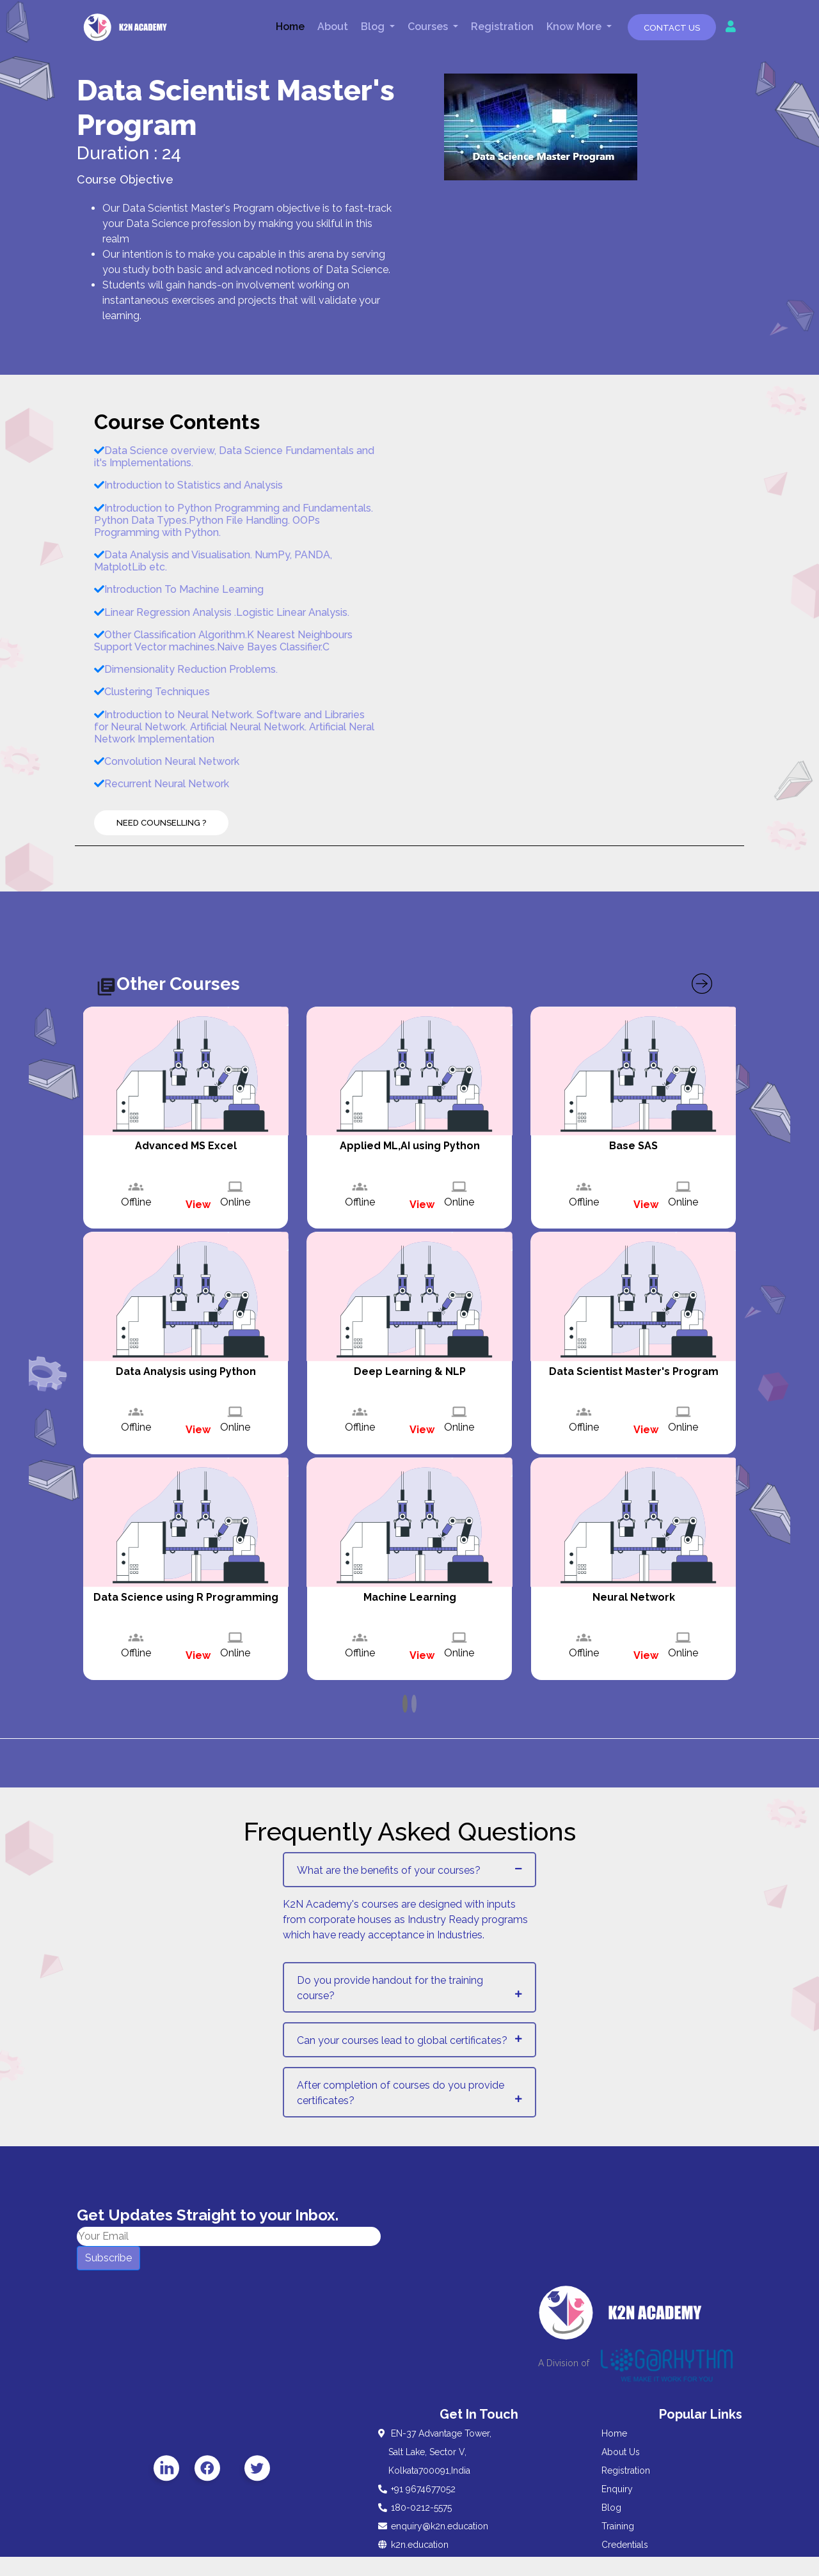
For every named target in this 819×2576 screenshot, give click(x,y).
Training (617, 2526)
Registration (502, 26)
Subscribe (108, 2258)
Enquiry (617, 2489)
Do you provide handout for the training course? (390, 1988)
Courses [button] (429, 26)
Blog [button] (374, 26)
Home (290, 26)
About (332, 26)
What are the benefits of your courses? (389, 1870)
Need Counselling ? (161, 823)
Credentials (624, 2545)
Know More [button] (575, 26)
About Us (620, 2452)
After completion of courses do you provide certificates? (400, 2093)
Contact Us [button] (672, 28)
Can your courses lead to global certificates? (402, 2040)
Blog (611, 2507)
